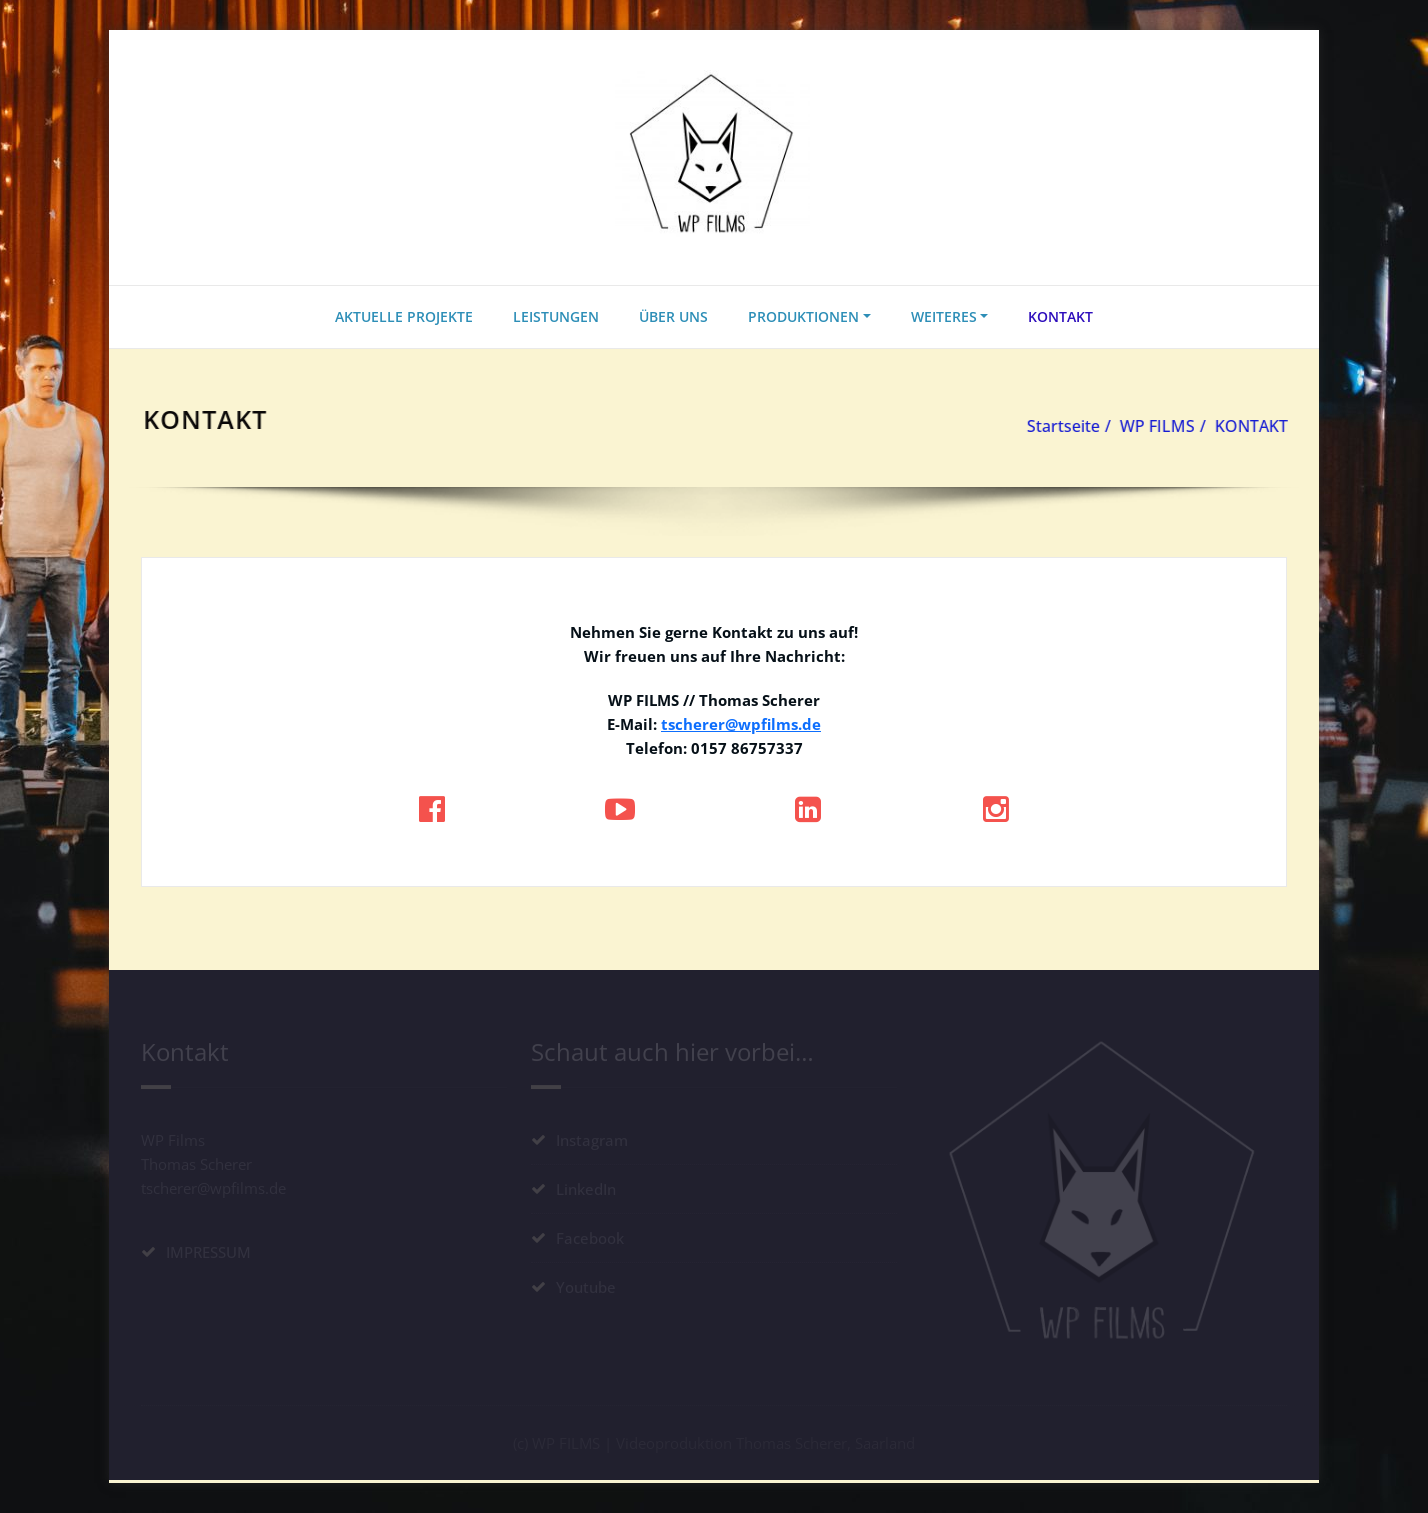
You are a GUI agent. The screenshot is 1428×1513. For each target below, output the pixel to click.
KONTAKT (1060, 316)
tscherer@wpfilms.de (741, 724)
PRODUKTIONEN (803, 316)
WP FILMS (1161, 426)
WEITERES (944, 316)
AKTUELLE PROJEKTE (404, 316)
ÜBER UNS (673, 316)
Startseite (1067, 426)
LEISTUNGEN (556, 316)
